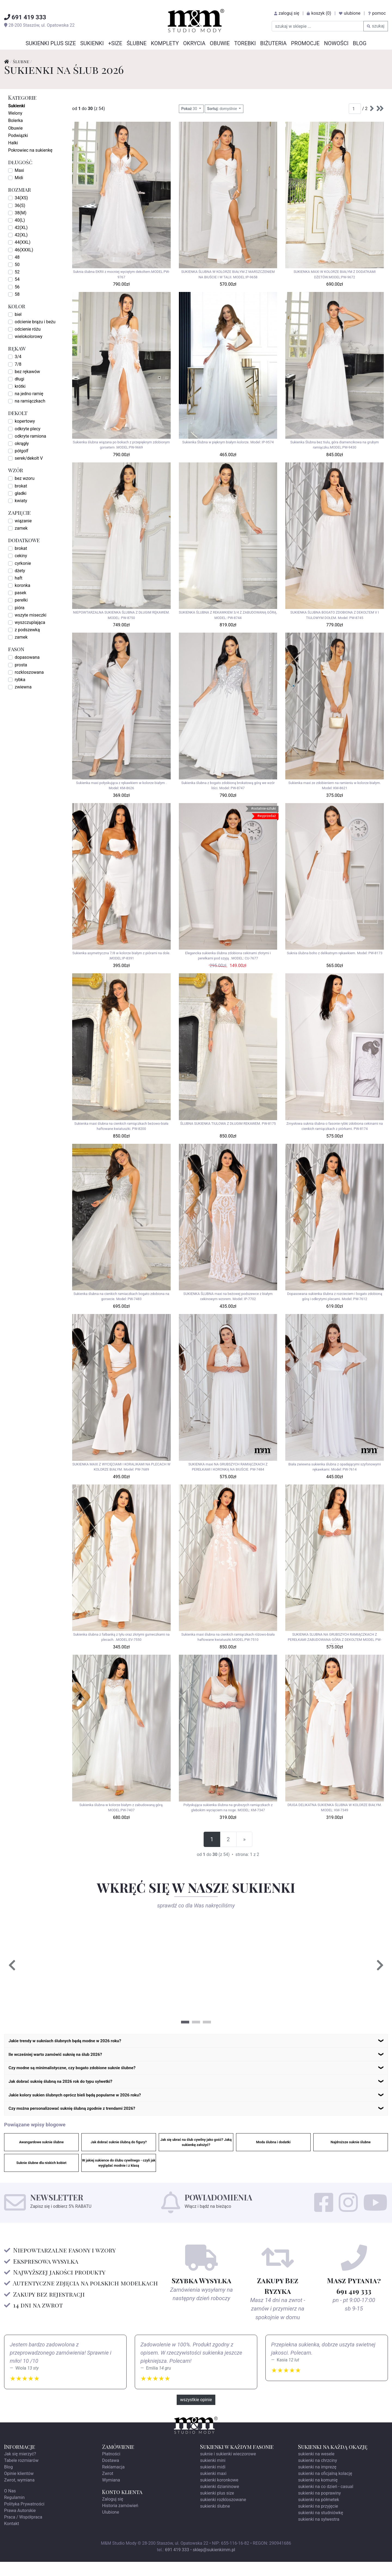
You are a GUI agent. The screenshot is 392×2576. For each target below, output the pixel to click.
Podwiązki (18, 135)
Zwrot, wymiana (19, 2494)
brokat (21, 486)
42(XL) (21, 227)
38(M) (20, 212)
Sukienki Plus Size (51, 43)
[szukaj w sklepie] (318, 26)
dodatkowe (24, 540)
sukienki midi (212, 2481)
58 (17, 294)
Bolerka (15, 120)
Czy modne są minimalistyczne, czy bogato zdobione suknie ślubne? (84, 2074)
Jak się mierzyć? (20, 2468)
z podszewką (27, 629)
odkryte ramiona (30, 436)
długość (20, 162)
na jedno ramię (29, 393)
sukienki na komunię (318, 2494)
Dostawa (110, 2474)
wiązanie (23, 520)
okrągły (22, 443)
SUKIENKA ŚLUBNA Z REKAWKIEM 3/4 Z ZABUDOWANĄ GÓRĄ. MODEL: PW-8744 (228, 615)
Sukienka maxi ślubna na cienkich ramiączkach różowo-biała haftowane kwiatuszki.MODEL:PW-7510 (228, 1637)
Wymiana (111, 2494)
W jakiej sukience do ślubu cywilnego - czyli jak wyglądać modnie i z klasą (118, 2177)
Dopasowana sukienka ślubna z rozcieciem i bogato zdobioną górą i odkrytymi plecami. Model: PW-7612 (334, 1296)
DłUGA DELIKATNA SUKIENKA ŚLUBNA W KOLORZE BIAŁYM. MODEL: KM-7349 (334, 1807)
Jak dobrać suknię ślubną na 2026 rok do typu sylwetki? (70, 2090)
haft (18, 578)
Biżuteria (273, 43)
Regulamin (14, 2511)
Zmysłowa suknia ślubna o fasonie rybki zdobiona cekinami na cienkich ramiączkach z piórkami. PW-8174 (334, 1126)
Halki (13, 142)
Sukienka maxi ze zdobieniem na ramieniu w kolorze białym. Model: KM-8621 (334, 785)
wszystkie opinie (196, 2413)
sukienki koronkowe (219, 2494)
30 (189, 108)
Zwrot (107, 2487)
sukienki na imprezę (317, 2481)
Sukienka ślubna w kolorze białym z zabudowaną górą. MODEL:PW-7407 (121, 1807)
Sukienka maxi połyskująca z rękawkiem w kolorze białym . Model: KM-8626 (121, 785)
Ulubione (110, 2526)
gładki (20, 493)
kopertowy (25, 421)
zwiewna (23, 687)
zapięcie (19, 512)
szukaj (375, 26)
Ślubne (136, 43)
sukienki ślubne (215, 2520)
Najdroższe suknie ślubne (351, 2156)
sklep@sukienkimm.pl (214, 2563)
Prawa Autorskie (20, 2524)
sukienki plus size (217, 2507)
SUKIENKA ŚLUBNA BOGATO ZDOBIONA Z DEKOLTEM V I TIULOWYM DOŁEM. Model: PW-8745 (334, 615)
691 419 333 (177, 2563)
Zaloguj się (112, 2513)
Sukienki (92, 43)
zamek (21, 528)
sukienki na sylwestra (318, 2533)
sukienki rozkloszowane (223, 2513)
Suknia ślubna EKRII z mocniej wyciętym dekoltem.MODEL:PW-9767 (121, 274)
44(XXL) (22, 242)
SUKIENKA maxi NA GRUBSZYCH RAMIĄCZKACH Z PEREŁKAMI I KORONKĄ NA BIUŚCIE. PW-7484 (228, 1466)
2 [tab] (196, 2022)
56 (17, 286)
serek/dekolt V (29, 458)
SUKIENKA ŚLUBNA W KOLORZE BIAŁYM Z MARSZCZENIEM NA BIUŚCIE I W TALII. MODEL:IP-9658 (228, 274)
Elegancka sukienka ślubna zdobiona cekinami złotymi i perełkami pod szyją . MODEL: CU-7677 (228, 955)
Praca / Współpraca (23, 2531)
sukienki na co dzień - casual (325, 2500)
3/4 (18, 356)
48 (17, 257)
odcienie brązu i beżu (35, 321)
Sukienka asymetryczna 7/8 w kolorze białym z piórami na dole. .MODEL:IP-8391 (121, 955)
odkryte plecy (27, 428)
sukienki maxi (213, 2487)
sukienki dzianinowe (219, 2500)
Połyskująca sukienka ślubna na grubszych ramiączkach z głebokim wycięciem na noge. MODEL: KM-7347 (228, 1807)
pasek (20, 592)
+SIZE (115, 43)
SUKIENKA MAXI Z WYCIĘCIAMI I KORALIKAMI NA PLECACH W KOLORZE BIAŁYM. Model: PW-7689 (121, 1466)
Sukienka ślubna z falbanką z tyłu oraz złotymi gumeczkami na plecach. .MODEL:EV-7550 (121, 1637)
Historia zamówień (120, 2519)
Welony (15, 113)
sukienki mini (212, 2474)
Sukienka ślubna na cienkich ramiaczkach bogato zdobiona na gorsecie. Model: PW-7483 (121, 1296)
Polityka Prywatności (24, 2518)
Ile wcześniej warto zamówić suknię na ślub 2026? (64, 2058)
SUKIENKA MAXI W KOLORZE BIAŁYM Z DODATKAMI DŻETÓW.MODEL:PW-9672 (334, 274)
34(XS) (21, 197)
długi (19, 379)
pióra (19, 607)
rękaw (17, 348)
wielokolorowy (28, 336)
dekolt (17, 412)
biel (18, 314)
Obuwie (220, 43)
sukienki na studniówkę (320, 2526)
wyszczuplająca (30, 622)
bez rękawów (27, 371)
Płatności (111, 2468)
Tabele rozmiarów (21, 2474)
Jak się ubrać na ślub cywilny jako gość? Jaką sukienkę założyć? (196, 2156)
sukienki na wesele (316, 2468)
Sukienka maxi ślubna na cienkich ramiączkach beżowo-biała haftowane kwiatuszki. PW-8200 (121, 1126)
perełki (21, 600)
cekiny (21, 555)
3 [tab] (207, 2022)
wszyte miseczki (30, 615)
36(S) (20, 205)
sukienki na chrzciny (317, 2474)
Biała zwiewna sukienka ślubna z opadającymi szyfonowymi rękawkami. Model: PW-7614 (334, 1466)
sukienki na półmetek (318, 2513)
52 (17, 272)
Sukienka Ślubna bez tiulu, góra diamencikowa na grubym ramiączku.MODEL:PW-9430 (334, 444)
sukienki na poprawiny (319, 2507)
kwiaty (21, 500)
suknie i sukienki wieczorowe (228, 2468)
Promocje (305, 43)
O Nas (10, 2505)
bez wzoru (25, 478)
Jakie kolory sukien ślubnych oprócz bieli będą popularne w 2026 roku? (87, 2105)
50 (17, 264)
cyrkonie (23, 563)
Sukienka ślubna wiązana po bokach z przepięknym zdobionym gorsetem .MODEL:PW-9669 (121, 444)
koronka (22, 585)
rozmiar (19, 189)
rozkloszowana (29, 672)
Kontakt (11, 2537)
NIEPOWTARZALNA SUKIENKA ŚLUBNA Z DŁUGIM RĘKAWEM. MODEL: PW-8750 (121, 615)
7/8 (18, 364)
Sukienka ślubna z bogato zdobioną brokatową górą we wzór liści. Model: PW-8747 (228, 785)
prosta (21, 664)
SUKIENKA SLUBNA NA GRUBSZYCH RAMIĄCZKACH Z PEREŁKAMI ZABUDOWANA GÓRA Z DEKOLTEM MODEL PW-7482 (334, 1638)
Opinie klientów (19, 2487)
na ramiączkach (30, 401)
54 (17, 279)
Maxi (19, 170)
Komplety (165, 43)
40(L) (20, 220)
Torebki (245, 43)
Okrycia (194, 43)
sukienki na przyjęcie (318, 2520)
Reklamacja (113, 2481)
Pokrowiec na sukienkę (30, 150)
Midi (19, 177)
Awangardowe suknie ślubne (41, 2156)
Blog (359, 43)
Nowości (336, 43)
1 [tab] (185, 2022)
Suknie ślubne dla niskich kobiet (41, 2177)
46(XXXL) (24, 249)
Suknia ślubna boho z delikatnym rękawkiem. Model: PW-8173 (334, 953)
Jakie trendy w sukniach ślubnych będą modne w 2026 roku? (75, 2042)
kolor (16, 306)
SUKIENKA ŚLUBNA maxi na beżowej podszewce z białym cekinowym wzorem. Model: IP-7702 (228, 1296)
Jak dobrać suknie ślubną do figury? (119, 2156)
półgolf (21, 450)
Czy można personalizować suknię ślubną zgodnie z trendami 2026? (83, 2121)
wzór (15, 470)
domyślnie (222, 108)
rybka (20, 679)
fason (16, 649)
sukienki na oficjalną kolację (325, 2487)
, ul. (39, 25)
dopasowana (27, 657)
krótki (20, 386)
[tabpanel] (102, 1965)
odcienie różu (28, 329)
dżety (20, 570)
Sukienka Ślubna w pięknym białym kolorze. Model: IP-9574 (228, 442)
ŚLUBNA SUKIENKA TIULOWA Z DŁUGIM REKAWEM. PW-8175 (228, 1123)
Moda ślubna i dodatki (273, 2156)
